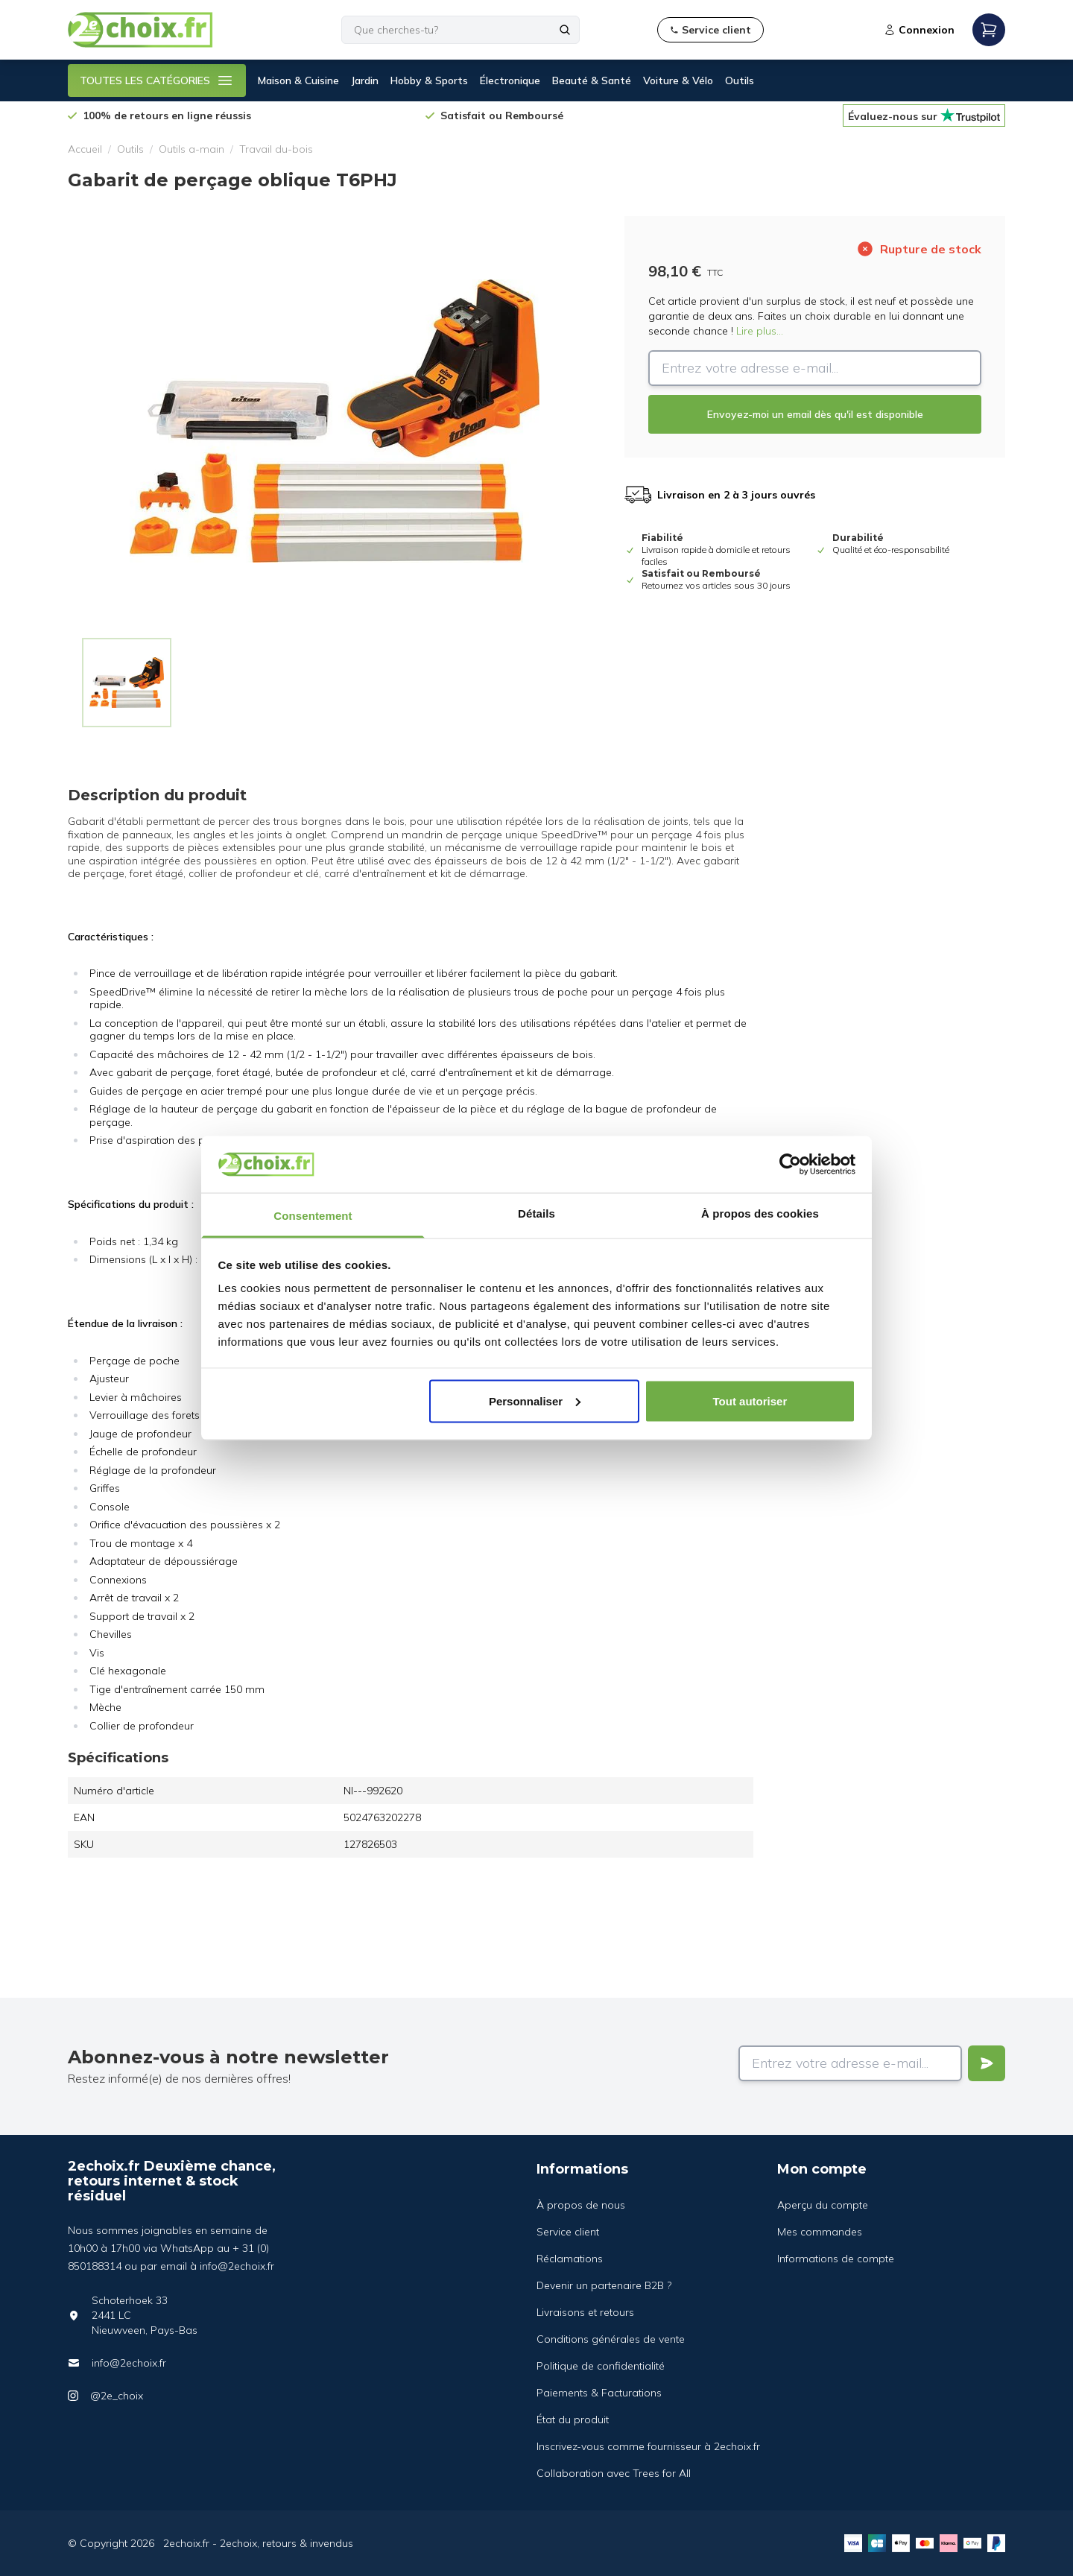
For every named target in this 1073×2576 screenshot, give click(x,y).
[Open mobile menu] (988, 29)
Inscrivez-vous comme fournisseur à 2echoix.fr (648, 2446)
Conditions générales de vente (610, 2339)
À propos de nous (580, 2205)
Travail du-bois (276, 149)
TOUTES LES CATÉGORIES (157, 80)
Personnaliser (534, 1400)
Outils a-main (191, 149)
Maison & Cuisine (298, 80)
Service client (567, 2231)
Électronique (510, 80)
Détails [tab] (536, 1213)
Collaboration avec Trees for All (613, 2473)
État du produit (572, 2419)
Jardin (365, 80)
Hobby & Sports (429, 80)
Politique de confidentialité (600, 2366)
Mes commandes (819, 2231)
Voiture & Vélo (678, 80)
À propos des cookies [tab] (760, 1213)
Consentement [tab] (312, 1215)
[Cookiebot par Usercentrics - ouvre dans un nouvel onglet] (790, 1164)
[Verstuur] (986, 2063)
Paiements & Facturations (599, 2392)
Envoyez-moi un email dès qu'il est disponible (815, 414)
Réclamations (569, 2258)
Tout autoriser (750, 1400)
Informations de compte (835, 2258)
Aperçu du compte (822, 2205)
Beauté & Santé (591, 80)
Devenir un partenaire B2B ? (603, 2285)
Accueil (85, 149)
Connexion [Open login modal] (919, 30)
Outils (739, 80)
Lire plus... (759, 331)
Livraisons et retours (585, 2312)
